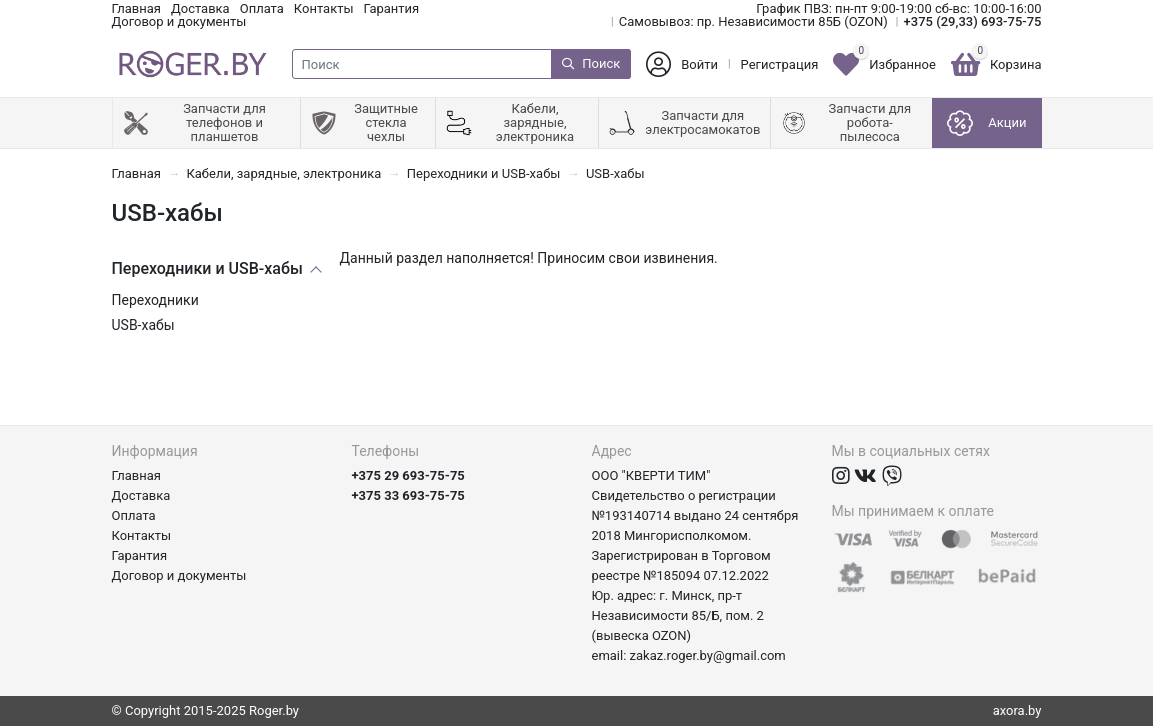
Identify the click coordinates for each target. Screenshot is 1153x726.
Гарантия (392, 8)
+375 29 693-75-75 (408, 475)
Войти (699, 64)
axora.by (1017, 710)
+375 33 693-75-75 (408, 495)
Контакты (324, 8)
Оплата (262, 8)
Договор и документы (179, 21)
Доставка (200, 8)
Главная (136, 8)
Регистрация (780, 64)
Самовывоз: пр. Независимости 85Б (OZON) (753, 21)
